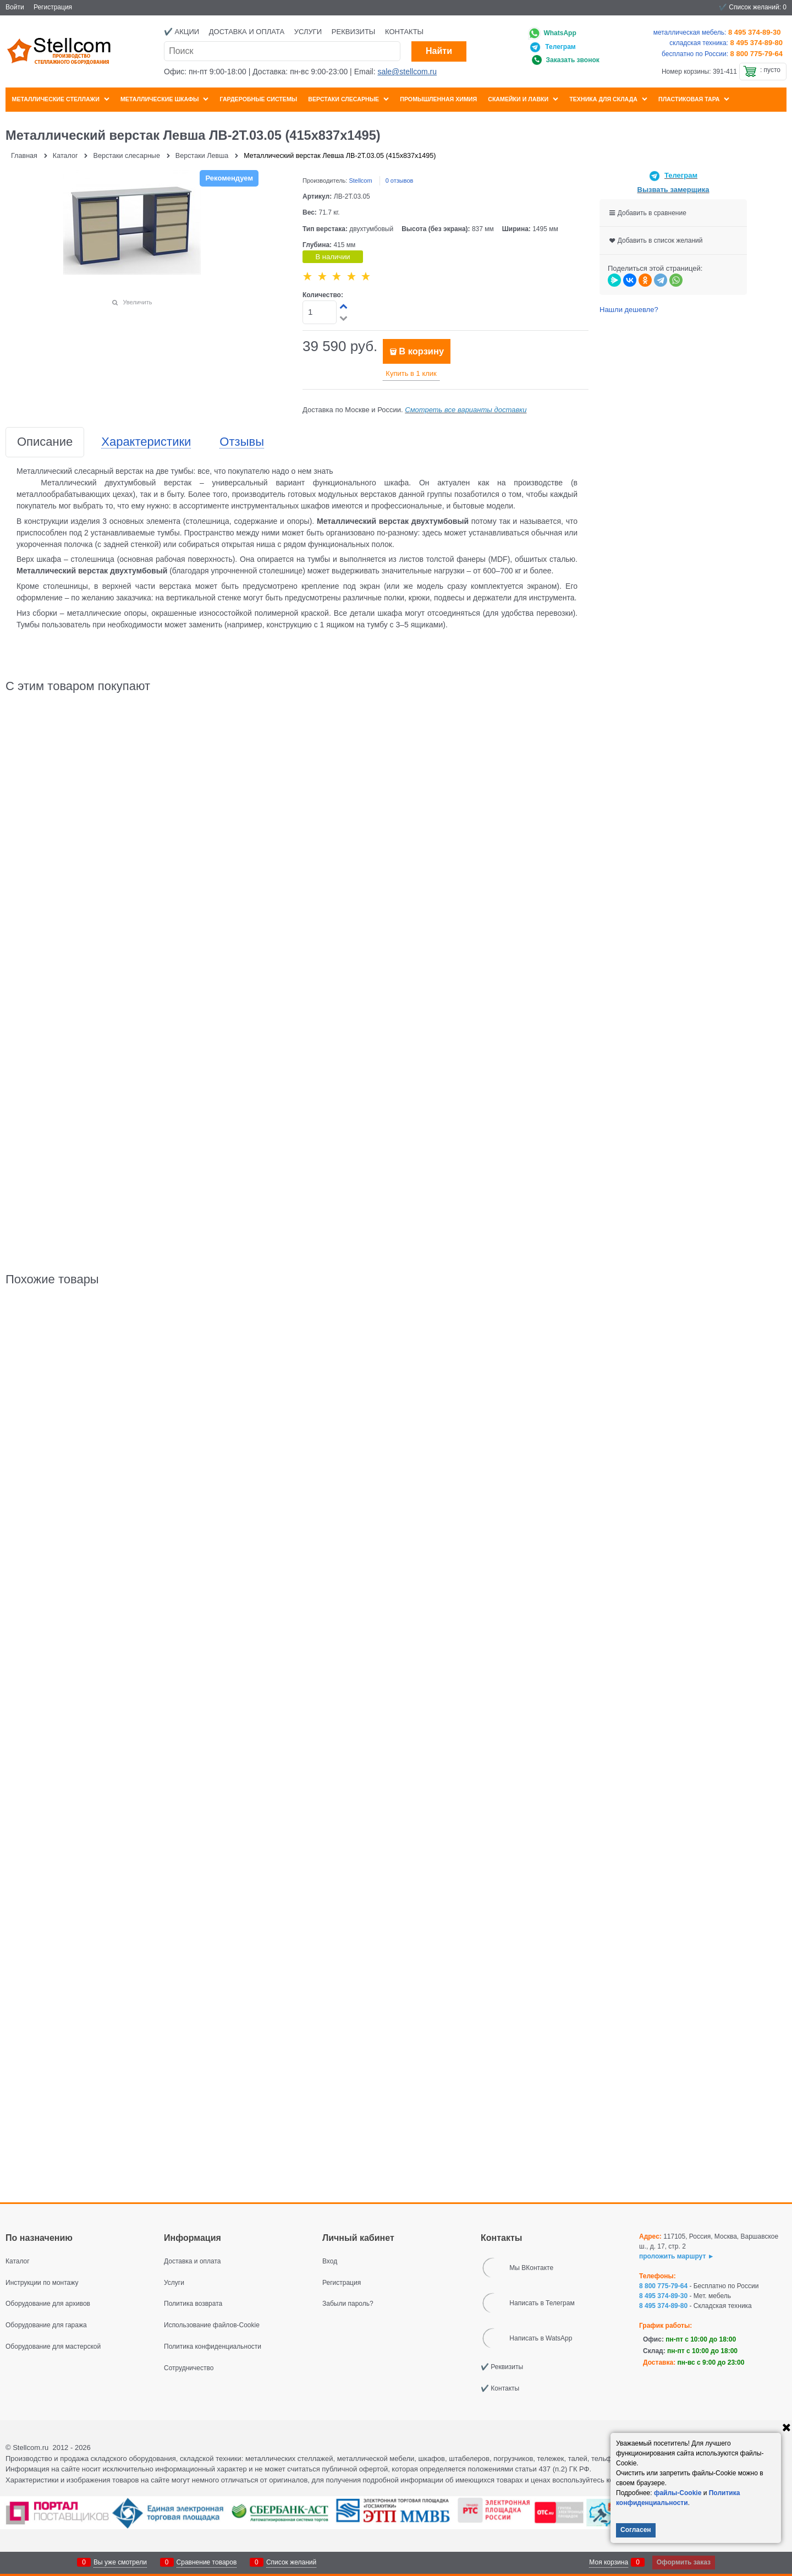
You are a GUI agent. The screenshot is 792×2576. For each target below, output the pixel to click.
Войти (15, 7)
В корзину (421, 351)
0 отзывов (400, 180)
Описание (45, 442)
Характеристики (146, 442)
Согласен (635, 2530)
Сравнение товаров (207, 2562)
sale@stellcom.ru (407, 71)
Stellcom (360, 180)
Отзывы (241, 442)
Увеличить (137, 302)
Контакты (404, 32)
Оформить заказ (684, 2562)
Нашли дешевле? (629, 309)
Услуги (308, 32)
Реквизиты (354, 32)
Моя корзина (608, 2562)
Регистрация (53, 7)
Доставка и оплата (246, 32)
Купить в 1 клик (411, 373)
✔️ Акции (181, 32)
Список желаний (291, 2562)
